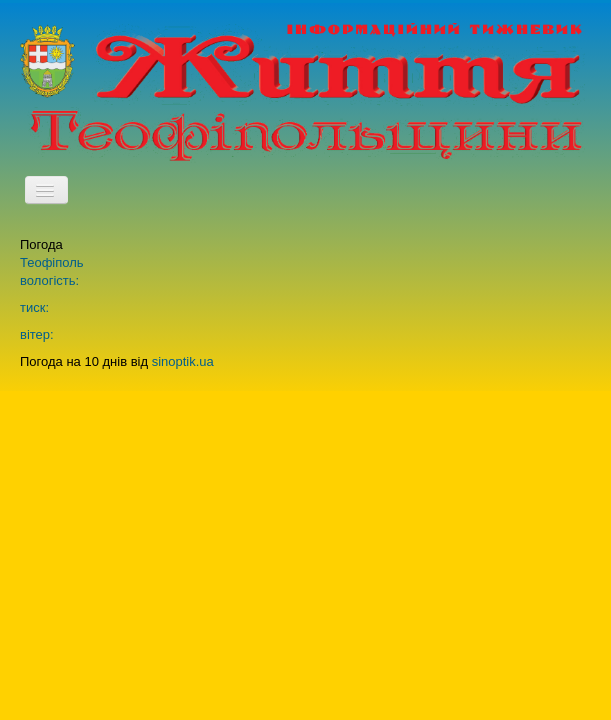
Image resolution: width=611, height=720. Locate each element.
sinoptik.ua (183, 361)
